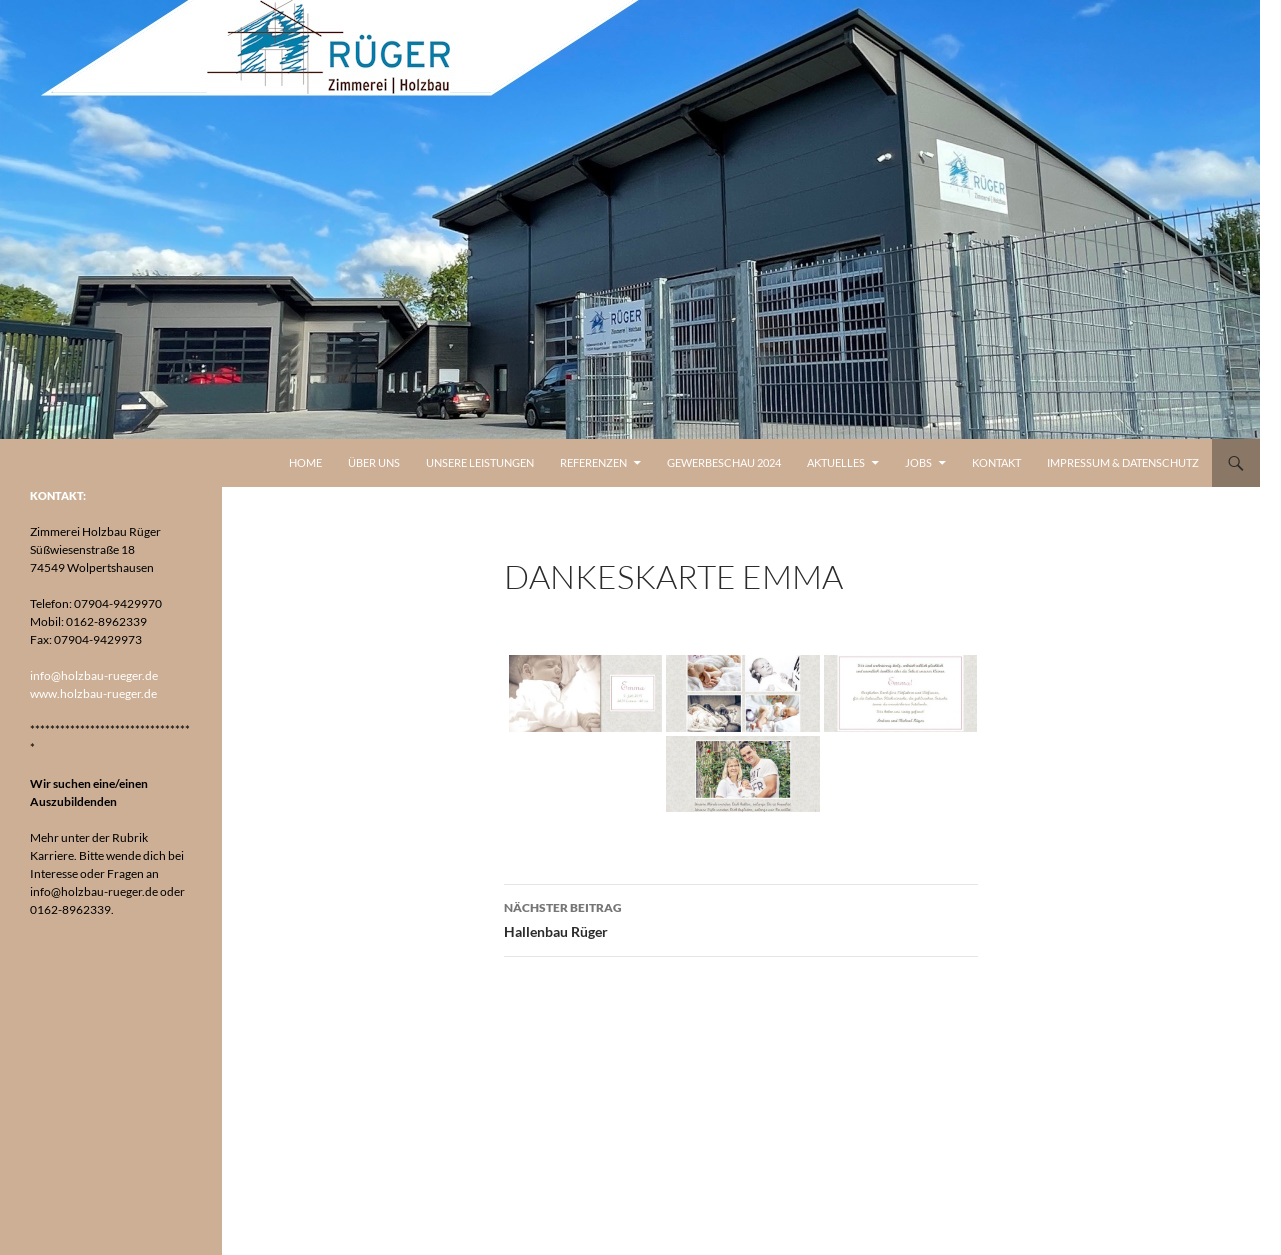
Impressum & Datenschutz (1123, 462)
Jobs (918, 462)
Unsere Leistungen (480, 462)
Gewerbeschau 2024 (724, 462)
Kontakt (996, 462)
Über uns (374, 462)
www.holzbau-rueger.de (93, 693)
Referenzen (593, 462)
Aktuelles (836, 462)
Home (305, 462)
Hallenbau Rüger (741, 918)
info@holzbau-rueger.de (94, 675)
